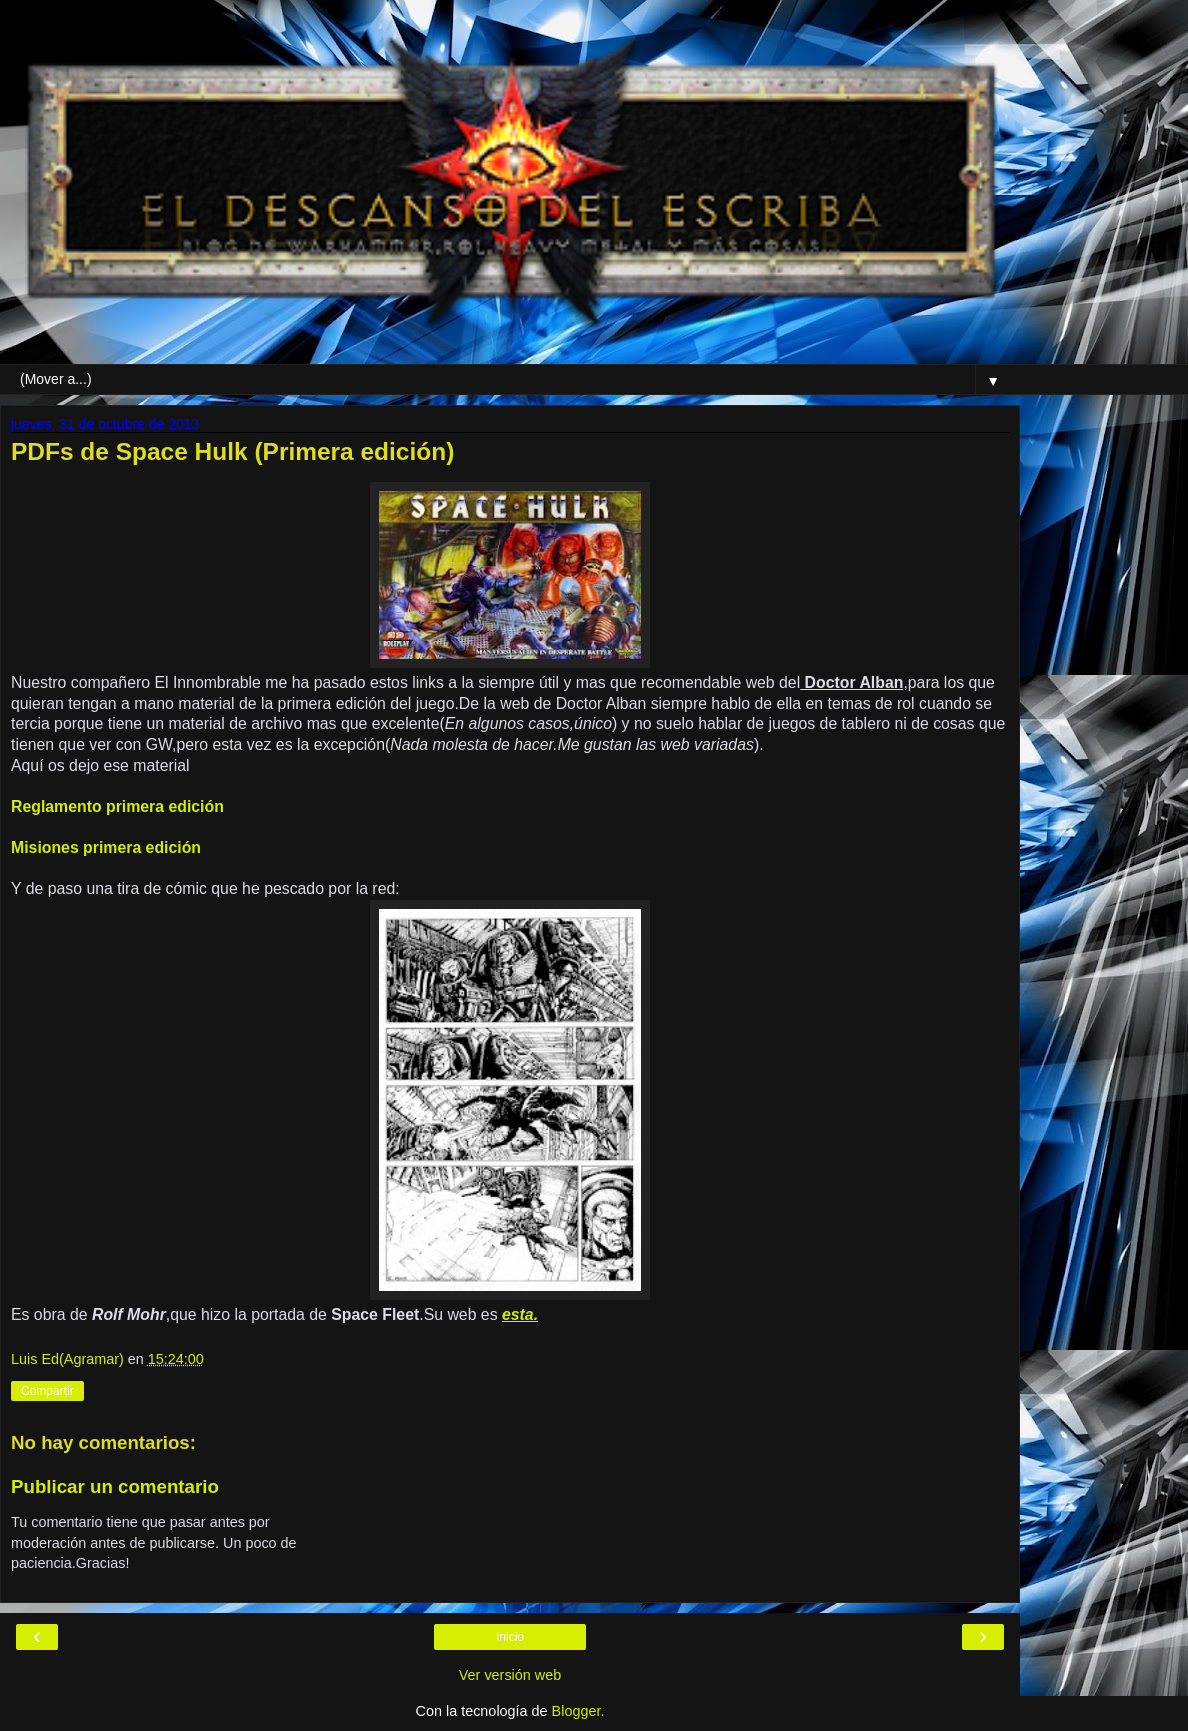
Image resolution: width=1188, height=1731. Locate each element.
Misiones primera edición (106, 847)
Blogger (576, 1711)
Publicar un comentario (115, 1486)
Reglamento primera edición (117, 806)
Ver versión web (510, 1675)
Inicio (510, 1637)
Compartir (47, 1391)
